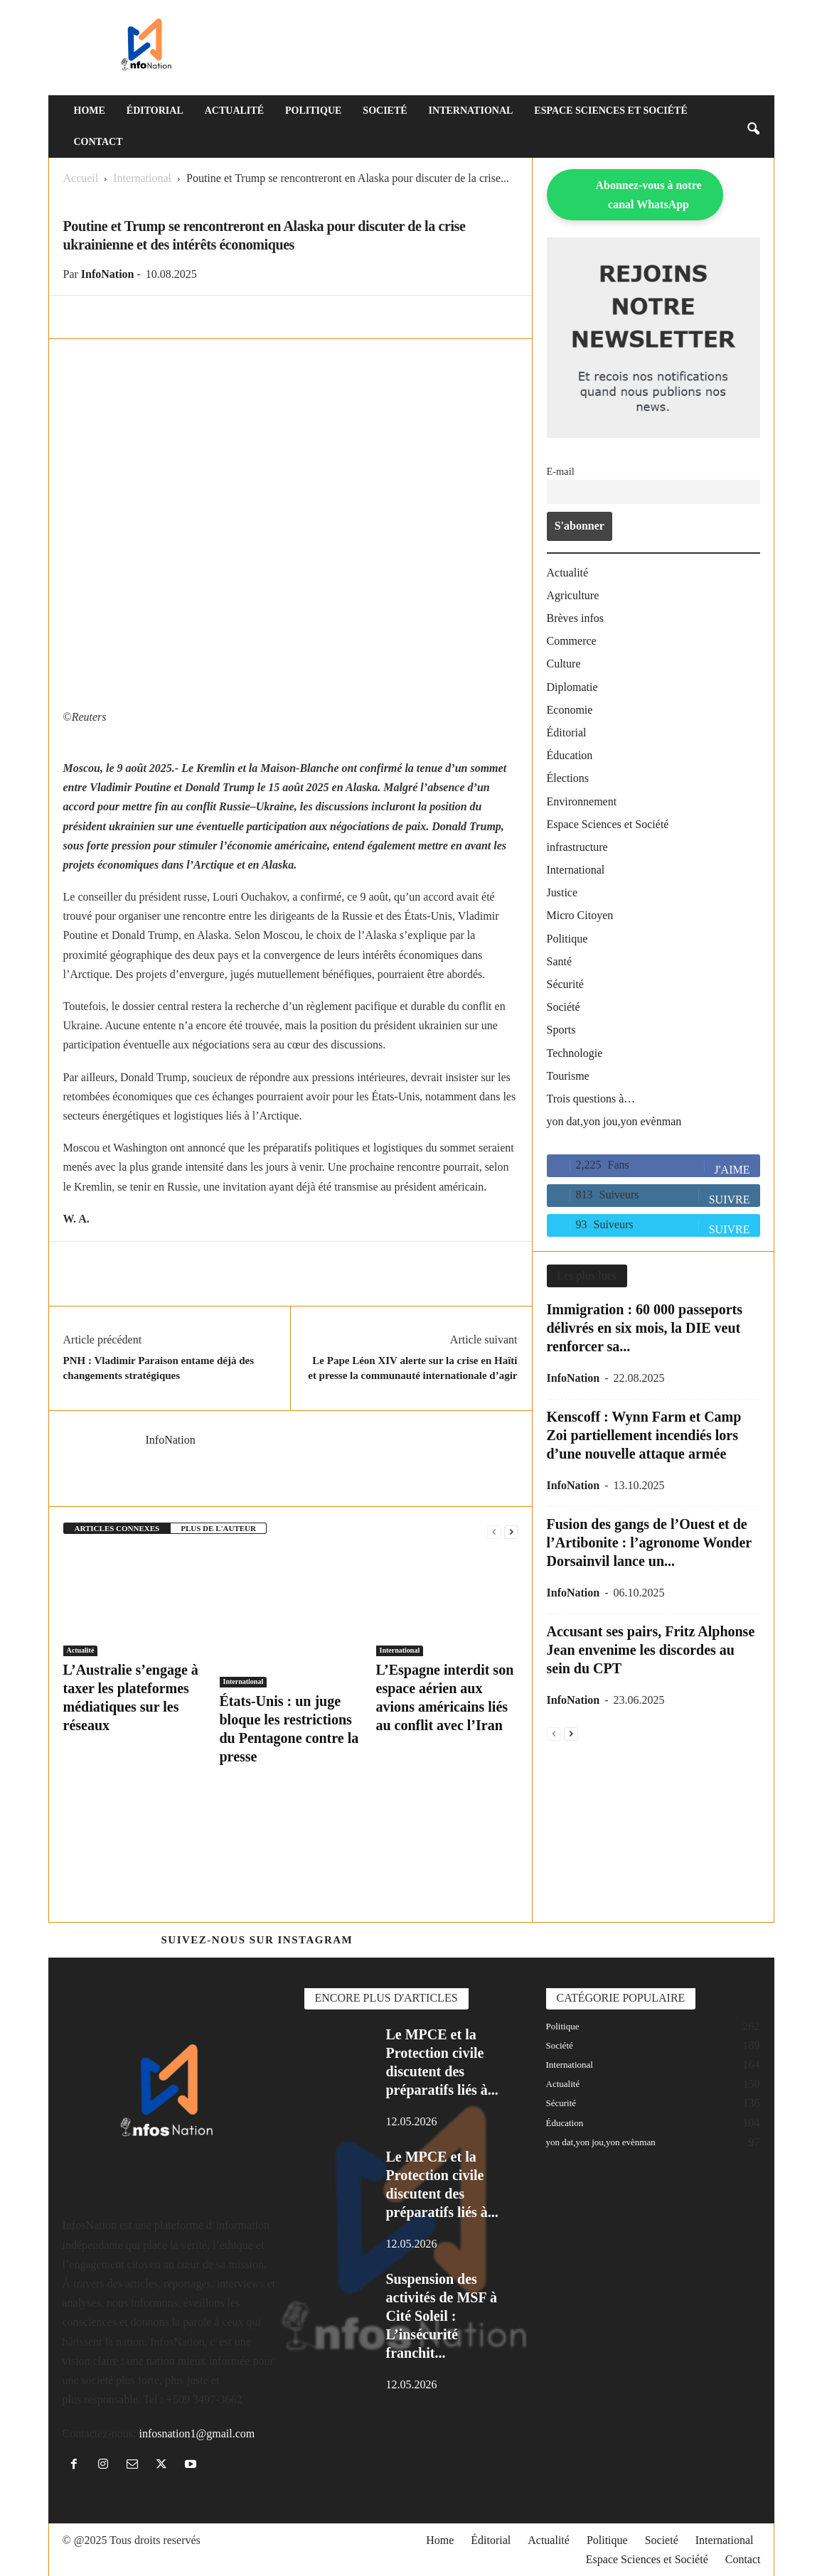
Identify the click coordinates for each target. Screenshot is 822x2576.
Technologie (575, 1053)
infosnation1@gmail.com (197, 2433)
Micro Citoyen (580, 915)
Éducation (570, 755)
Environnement (582, 801)
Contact (98, 141)
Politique (313, 110)
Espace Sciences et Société (610, 110)
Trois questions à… (591, 1099)
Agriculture (573, 595)
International (471, 110)
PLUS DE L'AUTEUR (218, 1528)
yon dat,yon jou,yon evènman (614, 1121)
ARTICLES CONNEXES (117, 1528)
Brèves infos (575, 618)
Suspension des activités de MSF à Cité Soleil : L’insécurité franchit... (441, 2316)
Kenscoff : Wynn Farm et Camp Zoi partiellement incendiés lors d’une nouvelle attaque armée (644, 1435)
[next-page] (511, 1530)
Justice (562, 892)
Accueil (81, 178)
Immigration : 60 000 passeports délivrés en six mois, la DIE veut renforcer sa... (645, 1328)
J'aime (732, 1170)
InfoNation (107, 274)
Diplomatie (572, 687)
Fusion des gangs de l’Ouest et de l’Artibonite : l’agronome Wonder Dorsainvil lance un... (649, 1542)
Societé (385, 110)
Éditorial (155, 110)
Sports (561, 1030)
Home (89, 110)
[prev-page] (494, 1530)
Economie (570, 710)
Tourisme (568, 1076)
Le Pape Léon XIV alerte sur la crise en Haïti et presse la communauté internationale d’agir (412, 1368)
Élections (568, 778)
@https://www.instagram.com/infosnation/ (508, 1940)
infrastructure (577, 847)
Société (563, 1007)
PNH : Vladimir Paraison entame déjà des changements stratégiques (159, 1368)
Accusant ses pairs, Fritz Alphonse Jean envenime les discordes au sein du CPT (651, 1650)
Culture (564, 664)
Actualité (234, 110)
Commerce (572, 641)
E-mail (561, 471)
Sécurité (565, 984)
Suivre (729, 1199)
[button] (753, 126)
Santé (559, 961)
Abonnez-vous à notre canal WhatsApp (649, 194)
